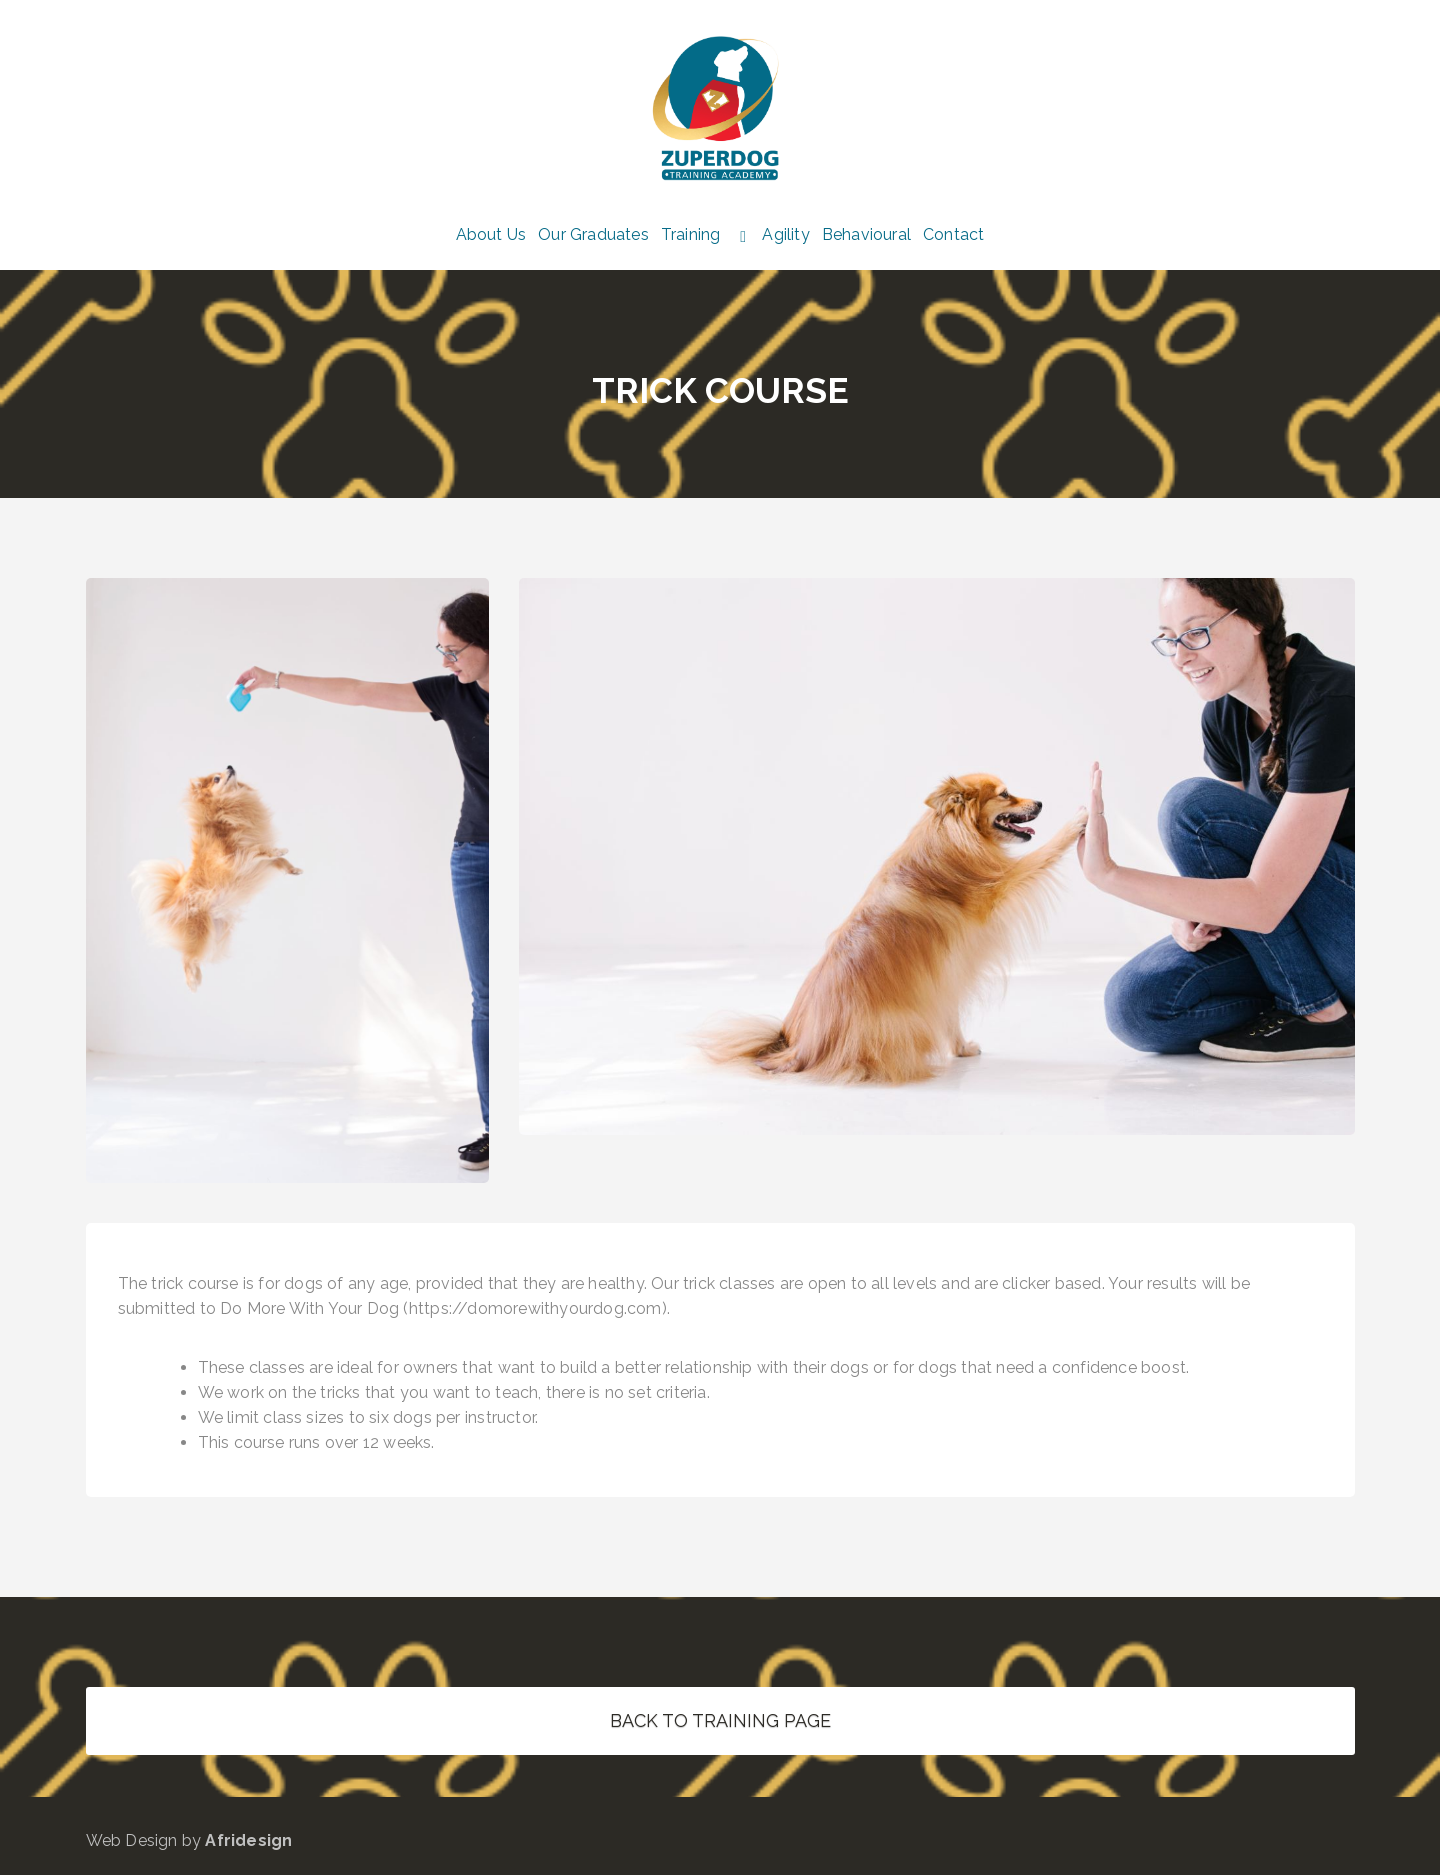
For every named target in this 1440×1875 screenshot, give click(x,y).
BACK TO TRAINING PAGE (720, 1720)
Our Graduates (593, 234)
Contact (953, 234)
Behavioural (866, 234)
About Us (491, 234)
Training (691, 234)
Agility (785, 234)
